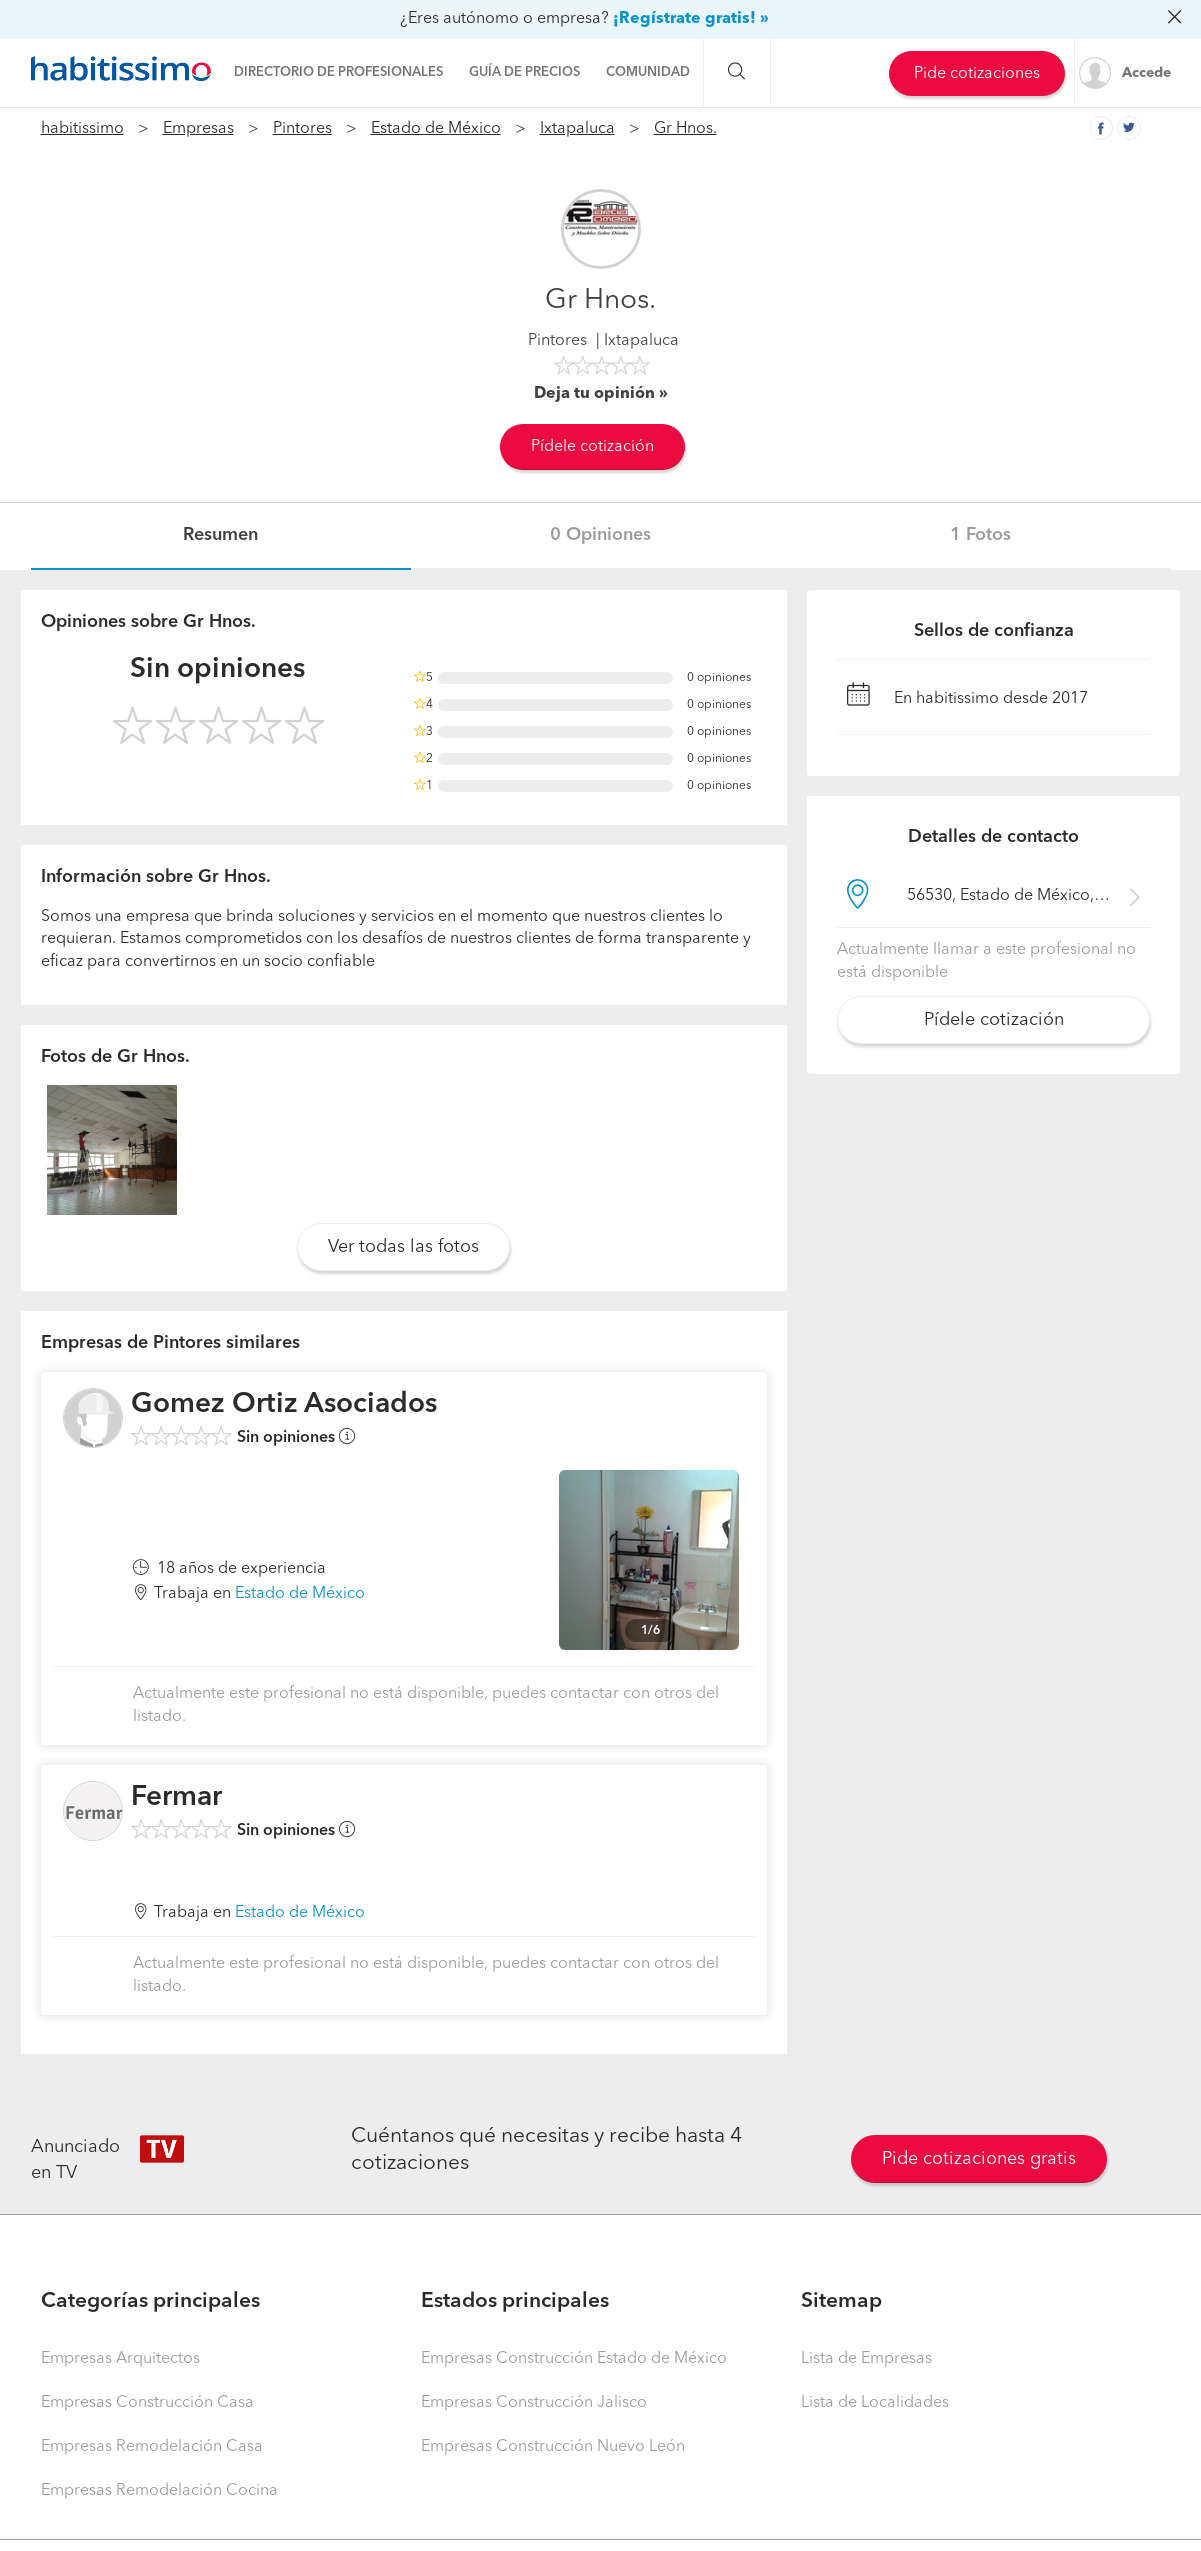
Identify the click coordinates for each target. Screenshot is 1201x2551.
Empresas (198, 129)
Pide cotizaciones (977, 74)
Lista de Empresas (866, 2359)
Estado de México (436, 129)
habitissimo (82, 129)
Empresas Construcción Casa (147, 2403)
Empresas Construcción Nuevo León (553, 2447)
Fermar (176, 1798)
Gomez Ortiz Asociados (284, 1405)
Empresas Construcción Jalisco (534, 2403)
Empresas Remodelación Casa (152, 2447)
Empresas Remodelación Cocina (159, 2491)
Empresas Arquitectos (120, 2359)
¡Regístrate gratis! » (691, 19)
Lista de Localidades (875, 2403)
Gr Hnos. (685, 129)
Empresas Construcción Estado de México (574, 2359)
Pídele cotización (592, 447)
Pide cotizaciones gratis (979, 2159)
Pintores (302, 129)
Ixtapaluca (577, 129)
